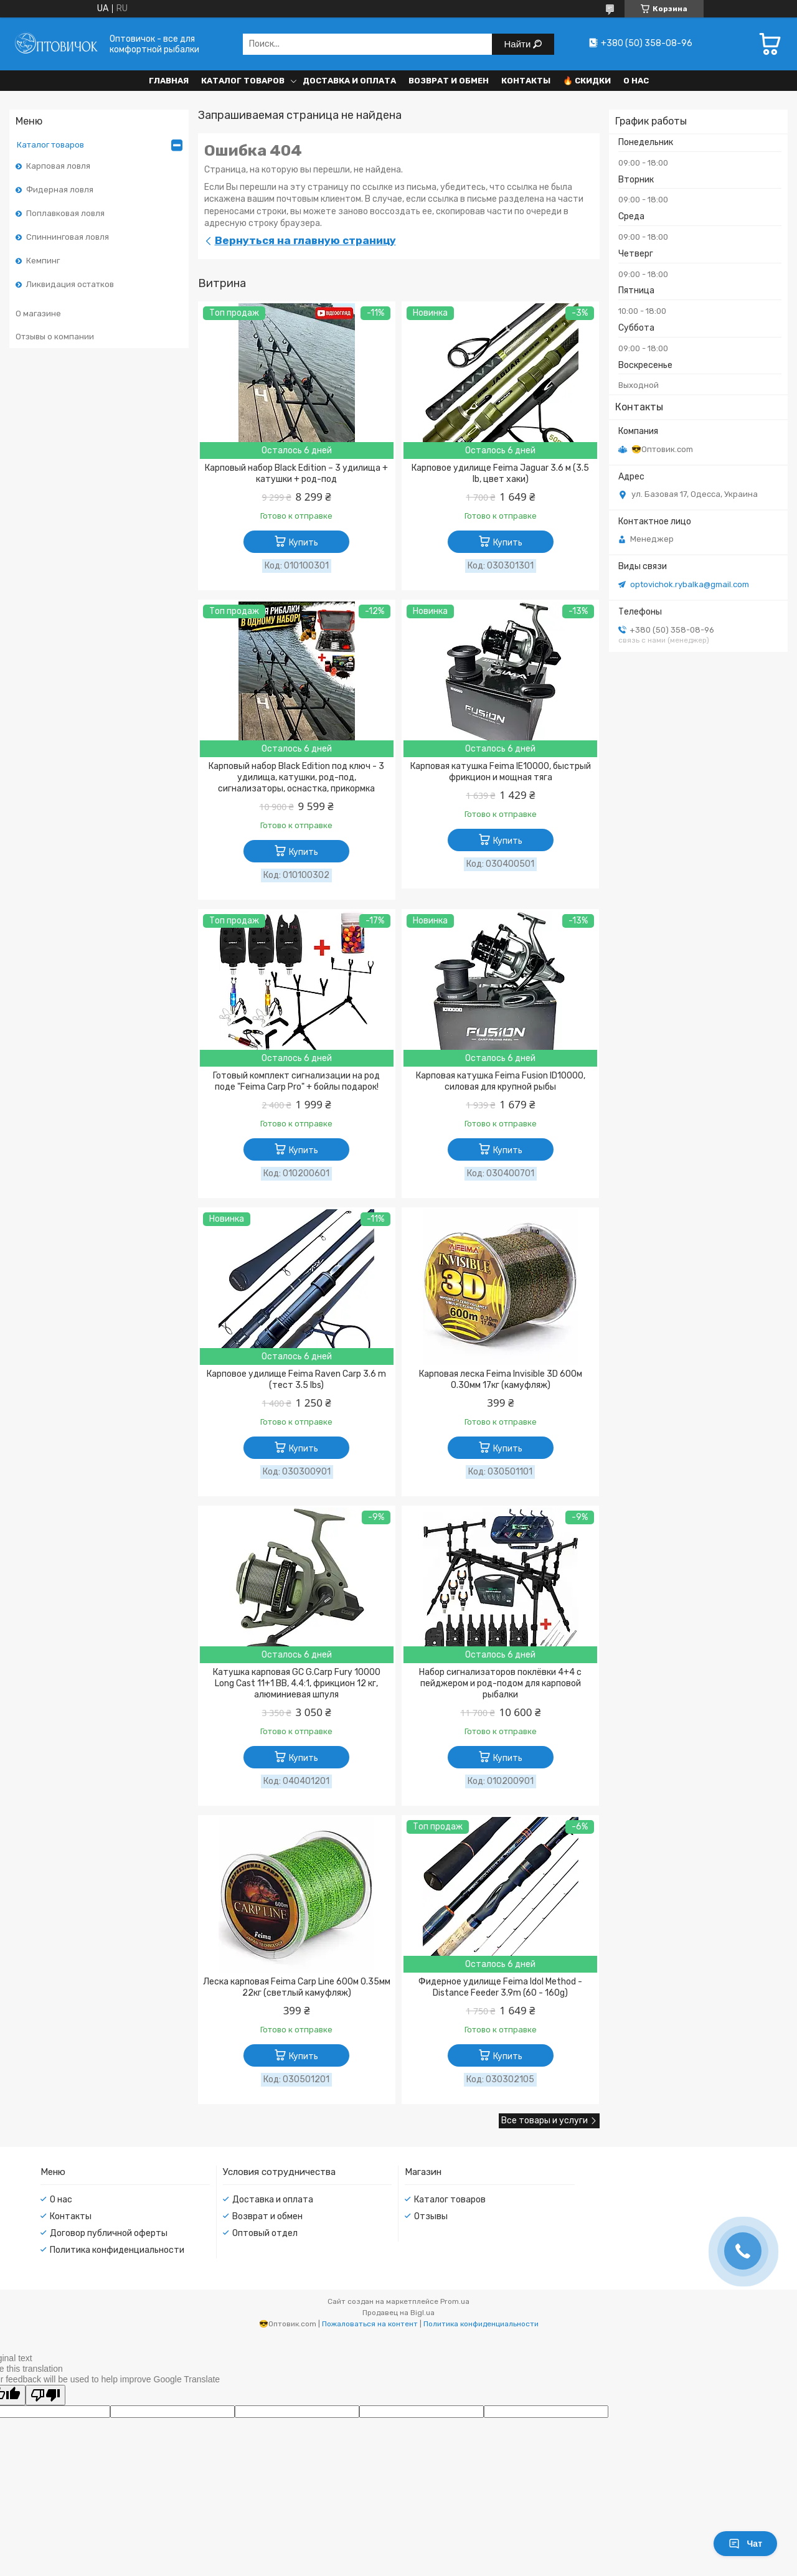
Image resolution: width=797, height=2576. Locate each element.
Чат (745, 2543)
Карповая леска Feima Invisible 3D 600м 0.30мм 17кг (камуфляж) (500, 1379)
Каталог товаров (243, 80)
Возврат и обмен (448, 80)
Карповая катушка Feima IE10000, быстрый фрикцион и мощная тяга (500, 772)
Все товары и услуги (544, 2120)
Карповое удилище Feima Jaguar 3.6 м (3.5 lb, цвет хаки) (500, 473)
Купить (303, 542)
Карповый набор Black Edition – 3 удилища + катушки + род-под (296, 473)
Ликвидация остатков (70, 284)
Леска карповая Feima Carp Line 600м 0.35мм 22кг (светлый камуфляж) (296, 1987)
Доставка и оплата (349, 80)
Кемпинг (43, 260)
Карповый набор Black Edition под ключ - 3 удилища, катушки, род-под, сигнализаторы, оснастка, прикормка (296, 777)
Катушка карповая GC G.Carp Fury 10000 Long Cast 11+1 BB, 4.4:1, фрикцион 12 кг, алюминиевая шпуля (296, 1683)
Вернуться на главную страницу (305, 240)
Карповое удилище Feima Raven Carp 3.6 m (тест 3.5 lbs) (296, 1379)
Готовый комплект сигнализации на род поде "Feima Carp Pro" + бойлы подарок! (296, 1081)
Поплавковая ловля (65, 213)
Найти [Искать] (519, 44)
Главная (169, 80)
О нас (636, 80)
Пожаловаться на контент (370, 2323)
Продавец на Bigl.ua (398, 2312)
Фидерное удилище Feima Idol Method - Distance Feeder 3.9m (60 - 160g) (500, 1987)
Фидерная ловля (59, 189)
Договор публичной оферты (108, 2233)
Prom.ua (454, 2301)
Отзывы (431, 2216)
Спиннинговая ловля (67, 237)
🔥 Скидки (587, 80)
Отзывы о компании (55, 336)
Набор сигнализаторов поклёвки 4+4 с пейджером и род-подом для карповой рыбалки (500, 1683)
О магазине (38, 313)
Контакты (525, 80)
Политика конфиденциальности (117, 2250)
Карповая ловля (58, 166)
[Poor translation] (45, 2395)
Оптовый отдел (265, 2233)
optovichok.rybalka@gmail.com (689, 584)
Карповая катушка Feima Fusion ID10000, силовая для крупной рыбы (500, 1081)
